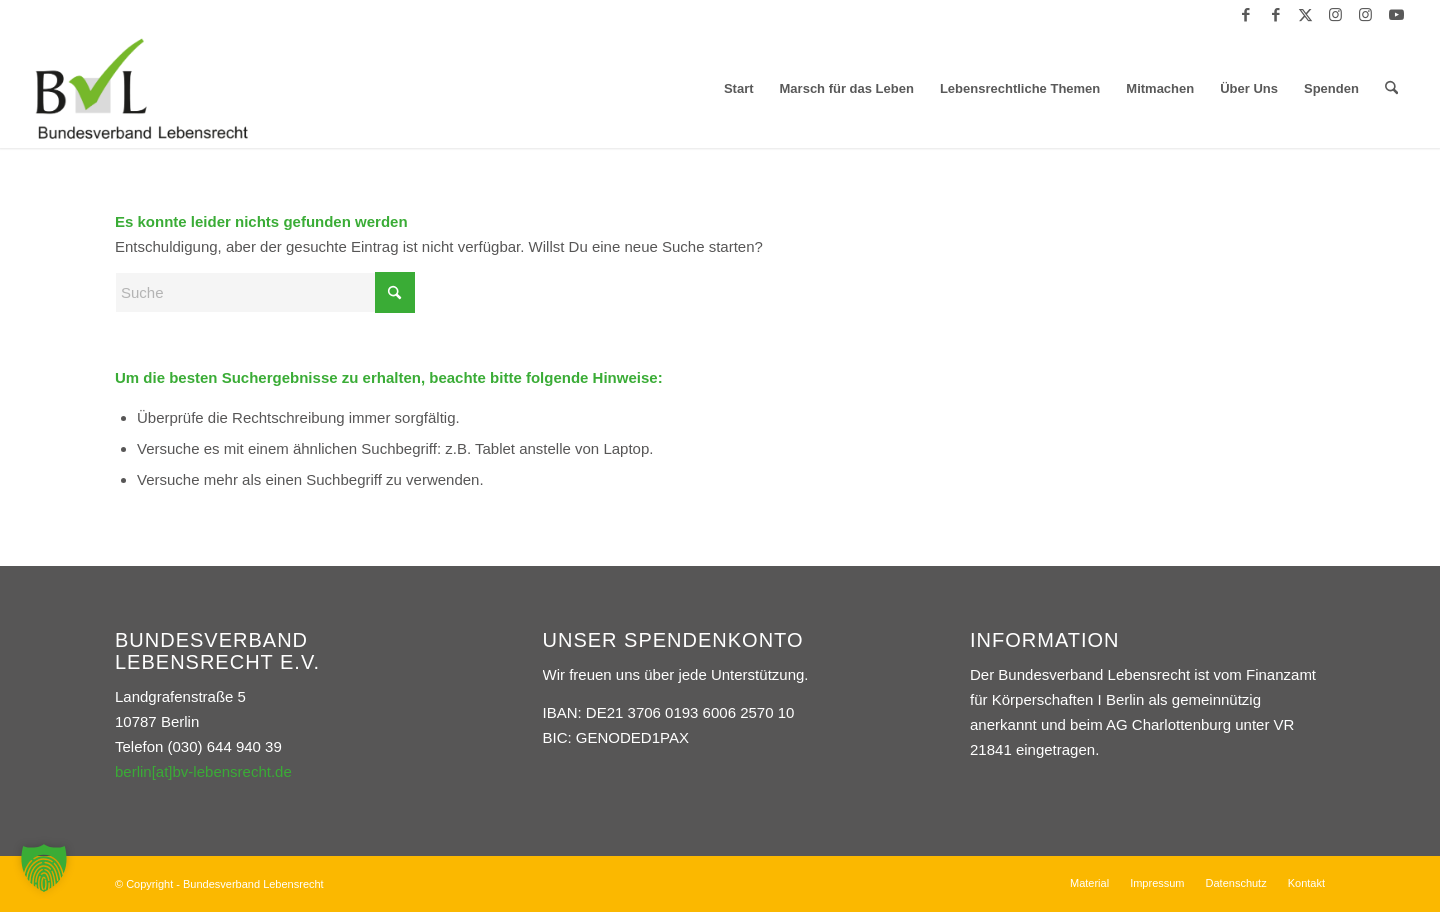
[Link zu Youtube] (1396, 15)
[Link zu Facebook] (1245, 15)
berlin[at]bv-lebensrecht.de (203, 771)
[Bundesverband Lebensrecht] (142, 89)
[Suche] (1391, 89)
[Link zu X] (1305, 15)
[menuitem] (739, 89)
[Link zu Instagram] (1335, 15)
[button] (44, 868)
